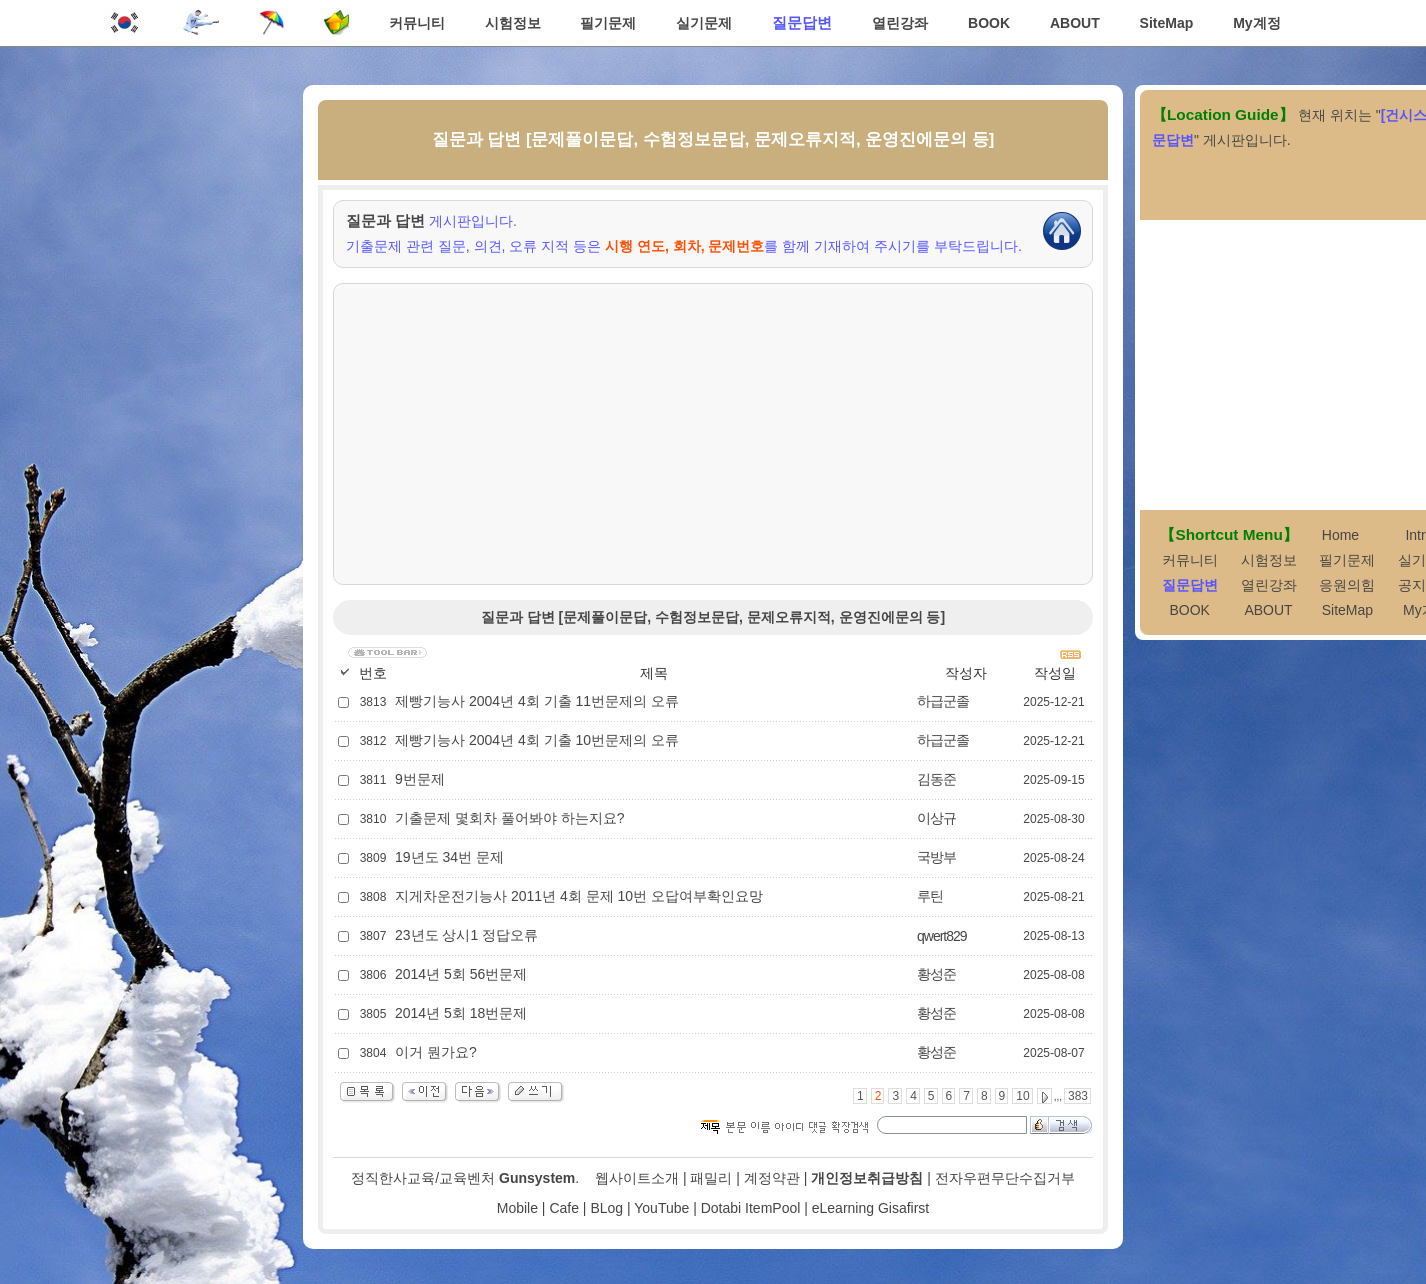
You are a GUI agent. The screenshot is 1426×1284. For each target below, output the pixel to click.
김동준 (936, 779)
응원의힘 (1347, 585)
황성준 (936, 974)
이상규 (936, 818)
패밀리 (711, 1178)
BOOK (989, 23)
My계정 (1256, 23)
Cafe (564, 1208)
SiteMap (1167, 23)
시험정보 (513, 23)
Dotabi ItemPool (751, 1208)
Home (1340, 535)
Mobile (517, 1208)
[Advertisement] (713, 434)
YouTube (661, 1208)
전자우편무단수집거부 (1005, 1178)
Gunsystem (537, 1178)
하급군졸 (943, 701)
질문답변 (802, 22)
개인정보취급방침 (867, 1178)
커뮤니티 (417, 23)
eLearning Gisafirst (871, 1208)
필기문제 (608, 23)
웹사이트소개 (637, 1178)
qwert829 (942, 936)
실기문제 (704, 23)
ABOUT (1075, 23)
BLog (606, 1208)
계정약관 (772, 1178)
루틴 (930, 896)
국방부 (936, 857)
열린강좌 (900, 23)
